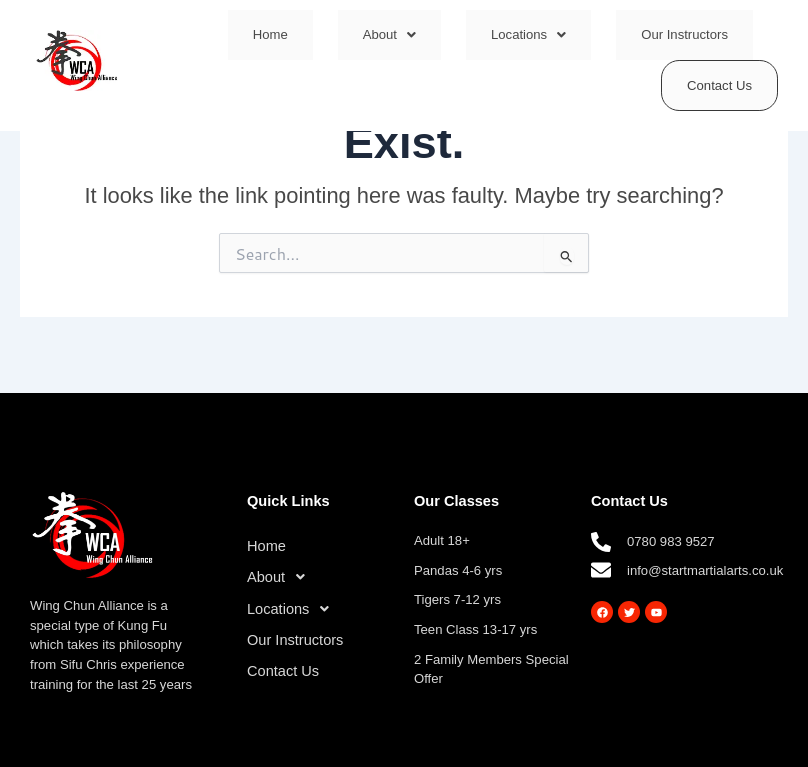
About (389, 34)
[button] (389, 35)
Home (270, 34)
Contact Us (719, 85)
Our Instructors (684, 34)
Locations (528, 34)
